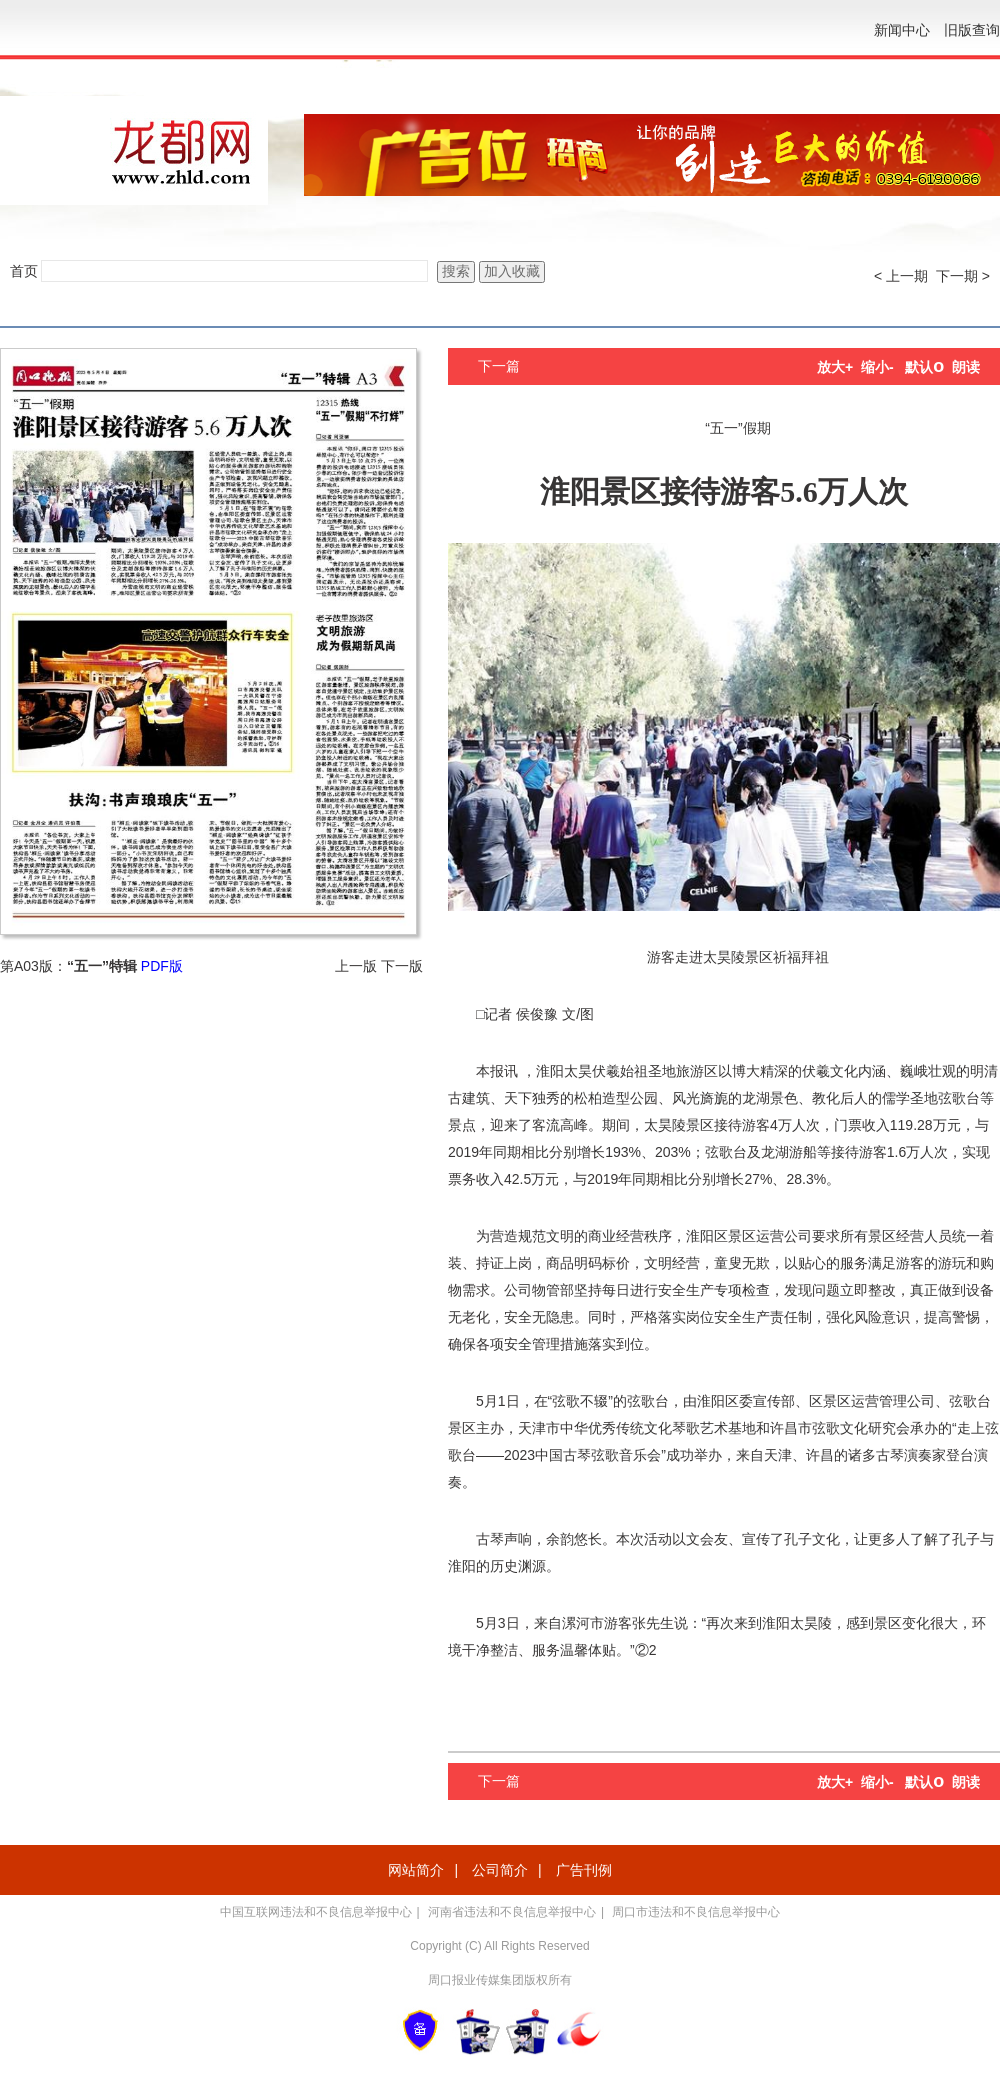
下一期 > (963, 276)
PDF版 (162, 966)
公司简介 (500, 1870)
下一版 (402, 966)
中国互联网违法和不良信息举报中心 (316, 1912)
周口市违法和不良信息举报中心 (696, 1912)
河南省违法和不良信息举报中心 (512, 1912)
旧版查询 (972, 30)
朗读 (966, 367)
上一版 (356, 966)
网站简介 (416, 1870)
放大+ (835, 367)
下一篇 (499, 366)
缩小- (877, 367)
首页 (24, 271)
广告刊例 (584, 1870)
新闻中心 (902, 30)
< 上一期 (901, 276)
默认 (924, 367)
